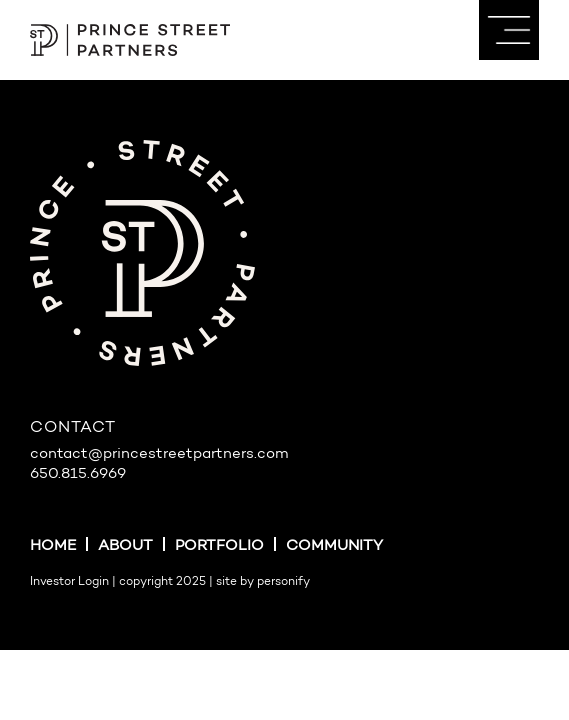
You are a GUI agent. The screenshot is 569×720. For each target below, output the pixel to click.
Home (53, 546)
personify (283, 582)
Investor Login (69, 582)
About (125, 546)
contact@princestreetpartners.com (159, 454)
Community (334, 546)
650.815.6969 (78, 474)
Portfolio (219, 546)
